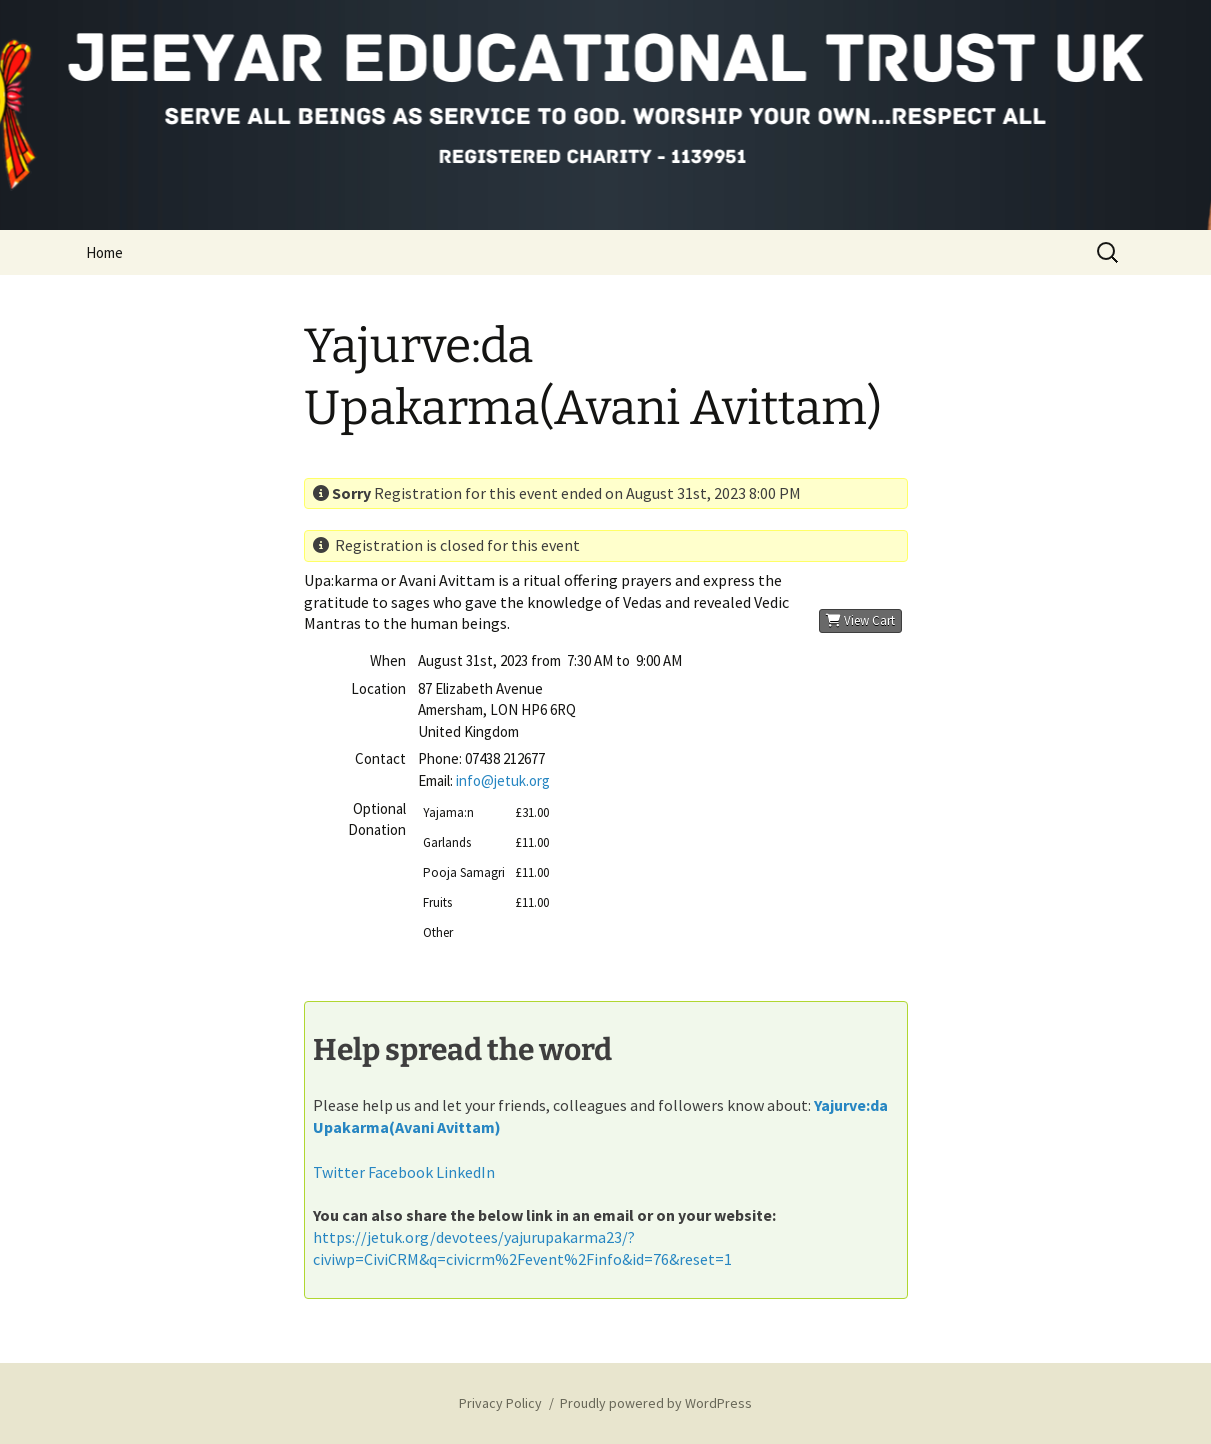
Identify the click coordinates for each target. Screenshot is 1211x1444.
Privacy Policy (500, 1403)
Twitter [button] (339, 1172)
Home (104, 252)
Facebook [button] (400, 1172)
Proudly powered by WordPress (656, 1403)
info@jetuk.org (503, 780)
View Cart (860, 620)
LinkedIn (465, 1172)
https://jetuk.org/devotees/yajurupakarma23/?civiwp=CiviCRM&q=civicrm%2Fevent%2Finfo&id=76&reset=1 (522, 1248)
